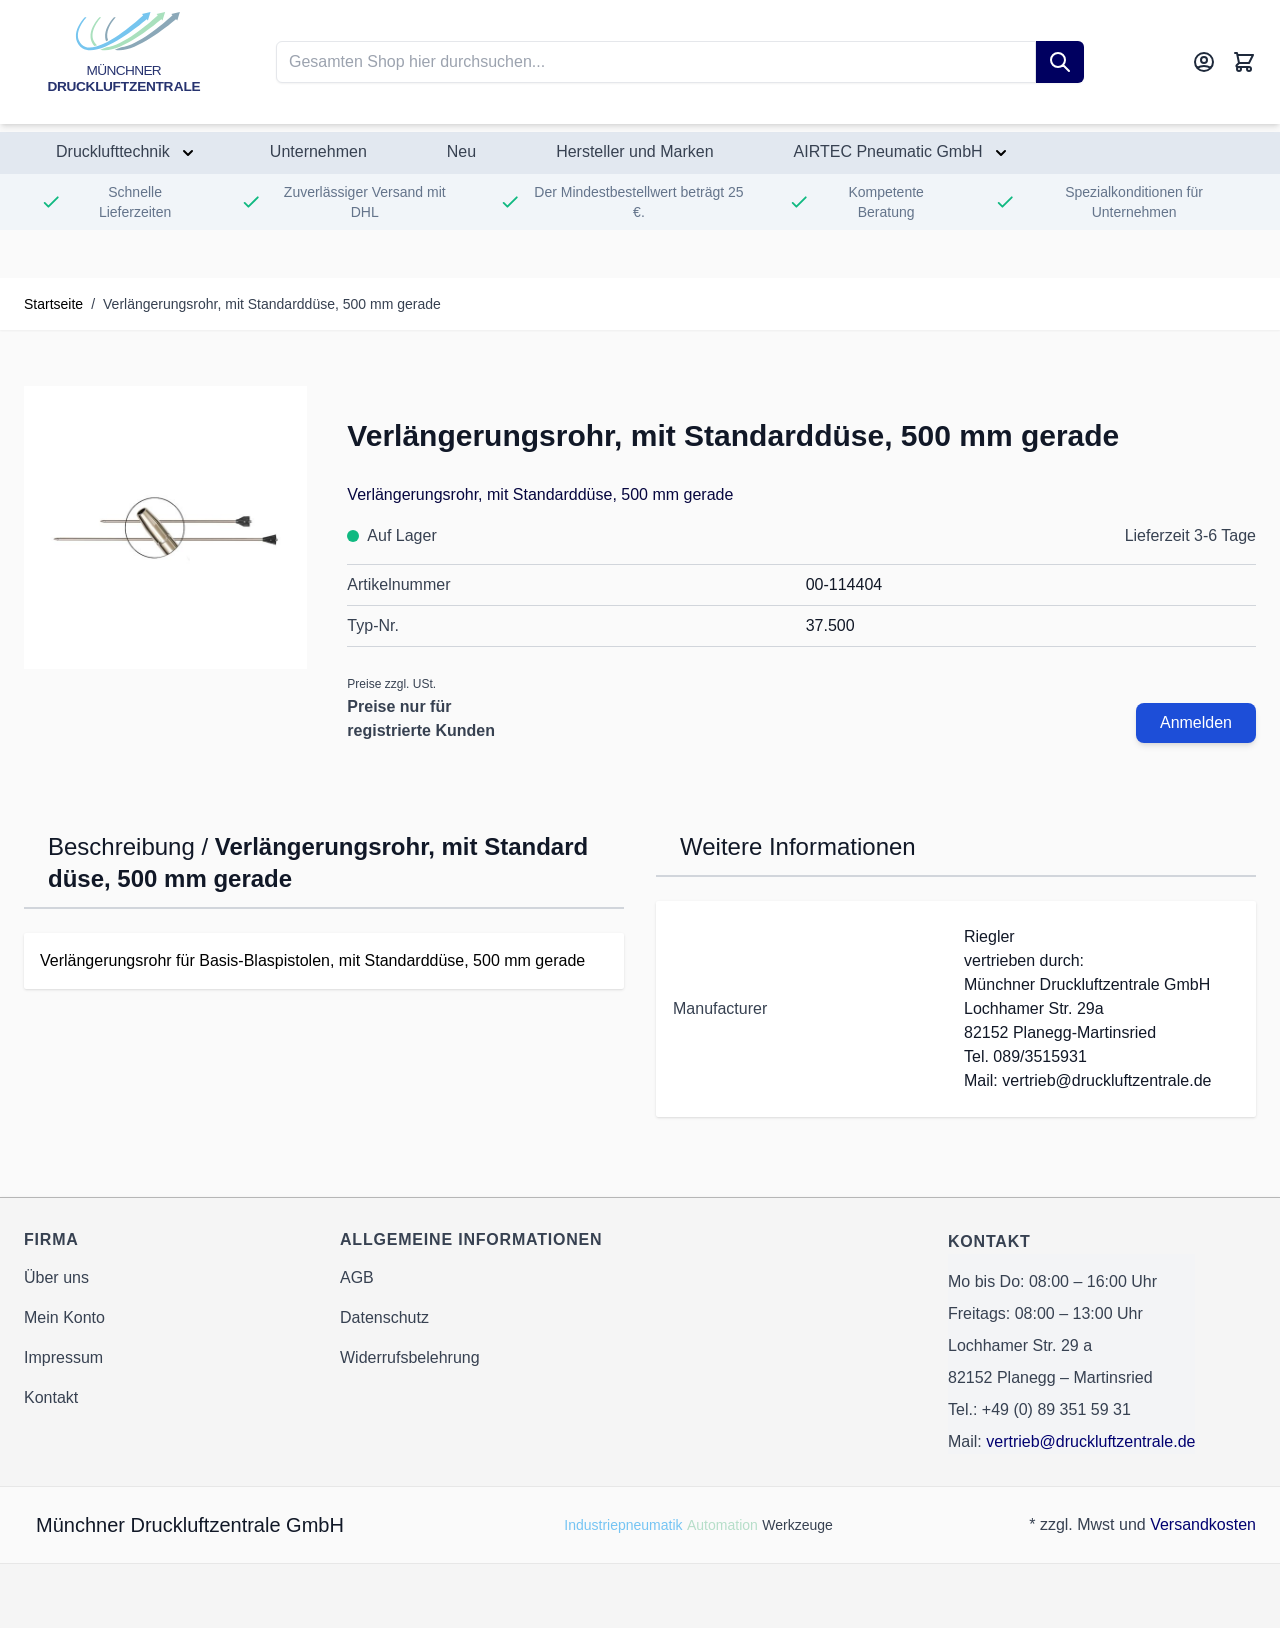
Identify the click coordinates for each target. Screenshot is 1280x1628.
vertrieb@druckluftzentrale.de (1090, 1441)
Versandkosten (1203, 1524)
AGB (357, 1277)
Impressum (63, 1357)
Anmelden (1196, 722)
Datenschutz (384, 1317)
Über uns (56, 1277)
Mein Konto (64, 1317)
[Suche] (1060, 62)
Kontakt (51, 1397)
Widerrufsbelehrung (410, 1357)
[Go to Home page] (124, 62)
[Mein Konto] (1204, 62)
